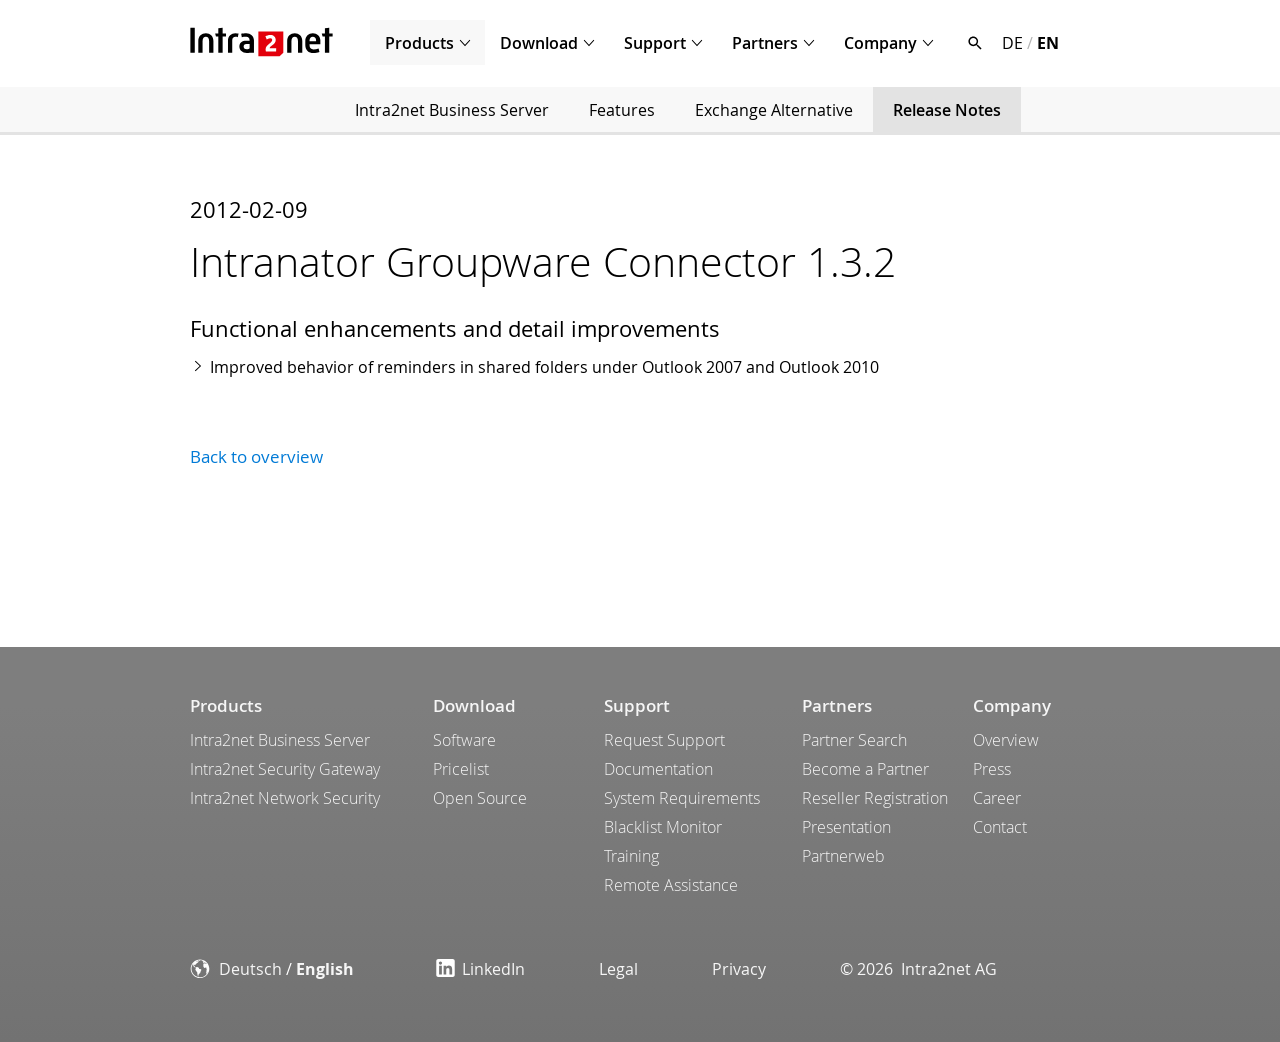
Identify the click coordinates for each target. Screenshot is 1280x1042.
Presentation (846, 827)
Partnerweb (843, 856)
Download (539, 43)
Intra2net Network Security (285, 798)
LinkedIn (480, 969)
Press (992, 769)
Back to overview (256, 456)
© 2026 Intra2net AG (918, 969)
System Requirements (682, 798)
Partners (765, 43)
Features (622, 110)
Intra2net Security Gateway (285, 769)
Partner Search (854, 740)
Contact (1000, 827)
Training (631, 856)
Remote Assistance (671, 885)
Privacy (739, 969)
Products (419, 43)
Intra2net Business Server (452, 110)
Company (880, 43)
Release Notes (947, 110)
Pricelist (461, 769)
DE (1012, 43)
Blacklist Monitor (663, 827)
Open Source (480, 798)
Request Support (664, 740)
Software (464, 740)
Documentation (658, 769)
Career (997, 798)
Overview (1006, 740)
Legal (618, 969)
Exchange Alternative (774, 110)
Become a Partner (865, 769)
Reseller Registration (875, 798)
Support (655, 43)
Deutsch (250, 969)
